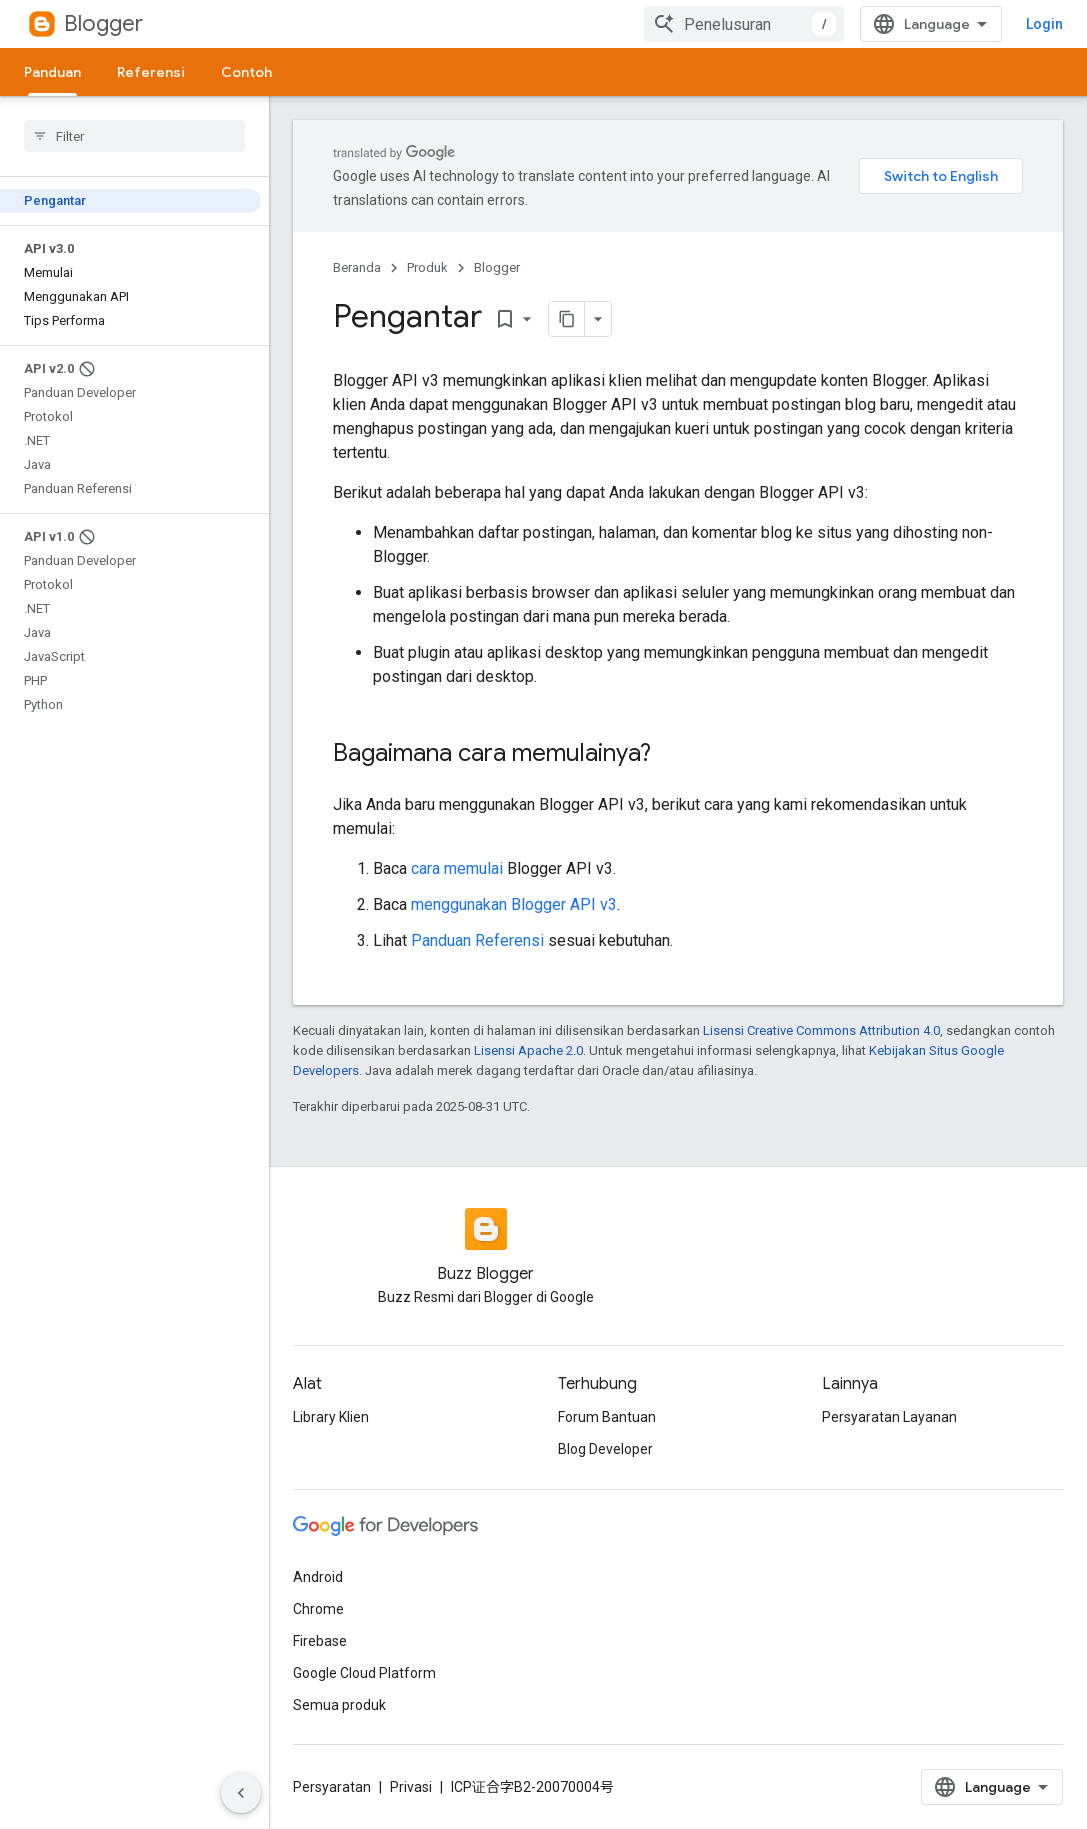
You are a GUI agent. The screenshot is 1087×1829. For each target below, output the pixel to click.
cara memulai (457, 868)
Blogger (103, 23)
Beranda (357, 267)
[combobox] (744, 24)
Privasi (411, 1787)
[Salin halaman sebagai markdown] (567, 319)
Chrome (318, 1609)
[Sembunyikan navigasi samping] (241, 1793)
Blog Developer (605, 1449)
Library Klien (331, 1417)
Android (318, 1577)
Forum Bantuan (607, 1417)
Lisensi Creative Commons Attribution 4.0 (821, 1030)
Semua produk (339, 1705)
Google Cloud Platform (364, 1673)
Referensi (151, 72)
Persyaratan (332, 1787)
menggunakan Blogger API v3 (514, 904)
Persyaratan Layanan (889, 1417)
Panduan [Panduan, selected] (52, 72)
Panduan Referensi (477, 940)
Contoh (246, 72)
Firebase (320, 1641)
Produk (427, 267)
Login (1044, 24)
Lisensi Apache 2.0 (528, 1050)
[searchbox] (134, 136)
